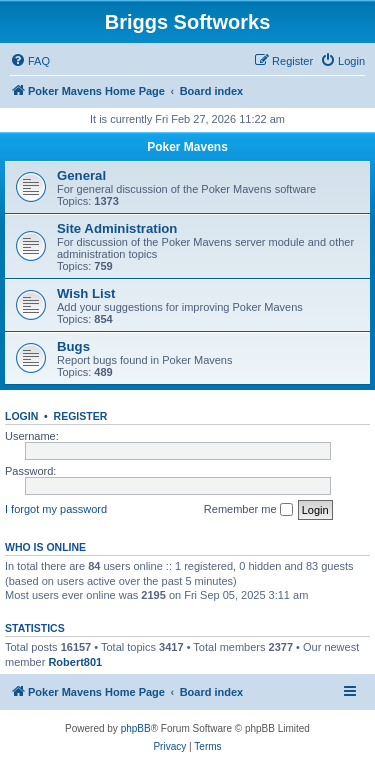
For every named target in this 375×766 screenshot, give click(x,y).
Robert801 (75, 662)
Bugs (73, 346)
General (81, 175)
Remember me (248, 510)
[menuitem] (30, 61)
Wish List (86, 293)
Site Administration (117, 228)
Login (21, 416)
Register (81, 416)
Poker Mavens (187, 147)
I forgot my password (56, 509)
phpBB (136, 728)
